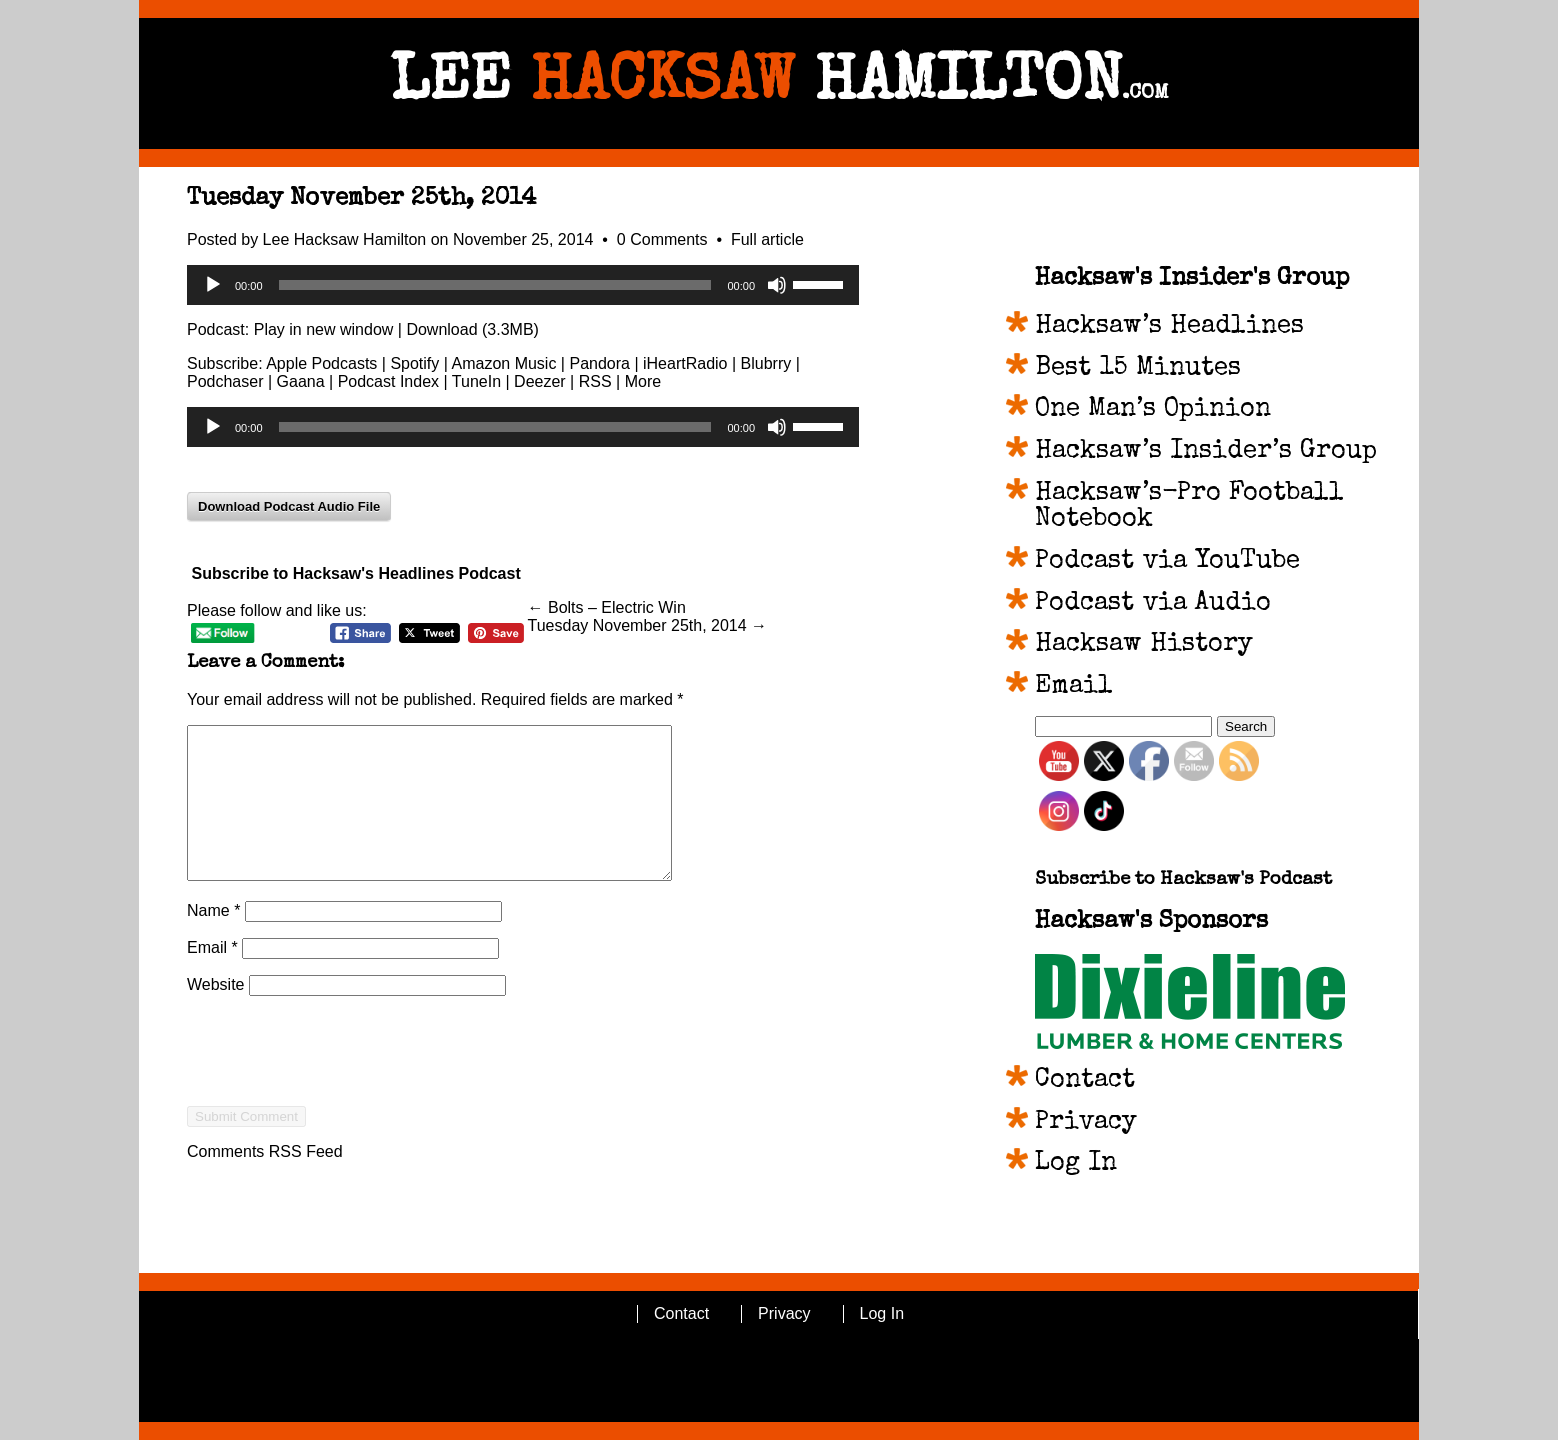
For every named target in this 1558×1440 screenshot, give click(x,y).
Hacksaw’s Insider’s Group (1206, 452)
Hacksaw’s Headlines (1169, 327)
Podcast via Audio (1153, 604)
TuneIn (476, 381)
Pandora (599, 363)
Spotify (414, 363)
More (643, 381)
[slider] (495, 285)
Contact (1085, 1081)
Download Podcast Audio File (289, 506)
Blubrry (766, 363)
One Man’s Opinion (1153, 410)
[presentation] (339, 1117)
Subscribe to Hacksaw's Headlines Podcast (355, 573)
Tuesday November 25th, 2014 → (648, 625)
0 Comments (664, 239)
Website (216, 1014)
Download (441, 329)
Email (212, 977)
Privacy (1086, 1123)
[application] (523, 285)
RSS (595, 381)
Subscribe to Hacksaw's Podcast (1183, 880)
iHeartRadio (685, 363)
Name (213, 940)
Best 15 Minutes (1138, 369)
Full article (767, 239)
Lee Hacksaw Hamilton (345, 239)
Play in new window (324, 329)
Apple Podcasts (321, 363)
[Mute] (777, 285)
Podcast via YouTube (1167, 562)
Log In (1076, 1164)
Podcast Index (388, 381)
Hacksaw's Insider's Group (1192, 279)
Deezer (540, 381)
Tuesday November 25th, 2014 (361, 199)
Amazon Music (503, 363)
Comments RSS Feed (265, 1181)
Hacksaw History (1144, 645)
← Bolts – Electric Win (607, 607)
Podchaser (225, 381)
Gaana (301, 381)
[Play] (213, 285)
